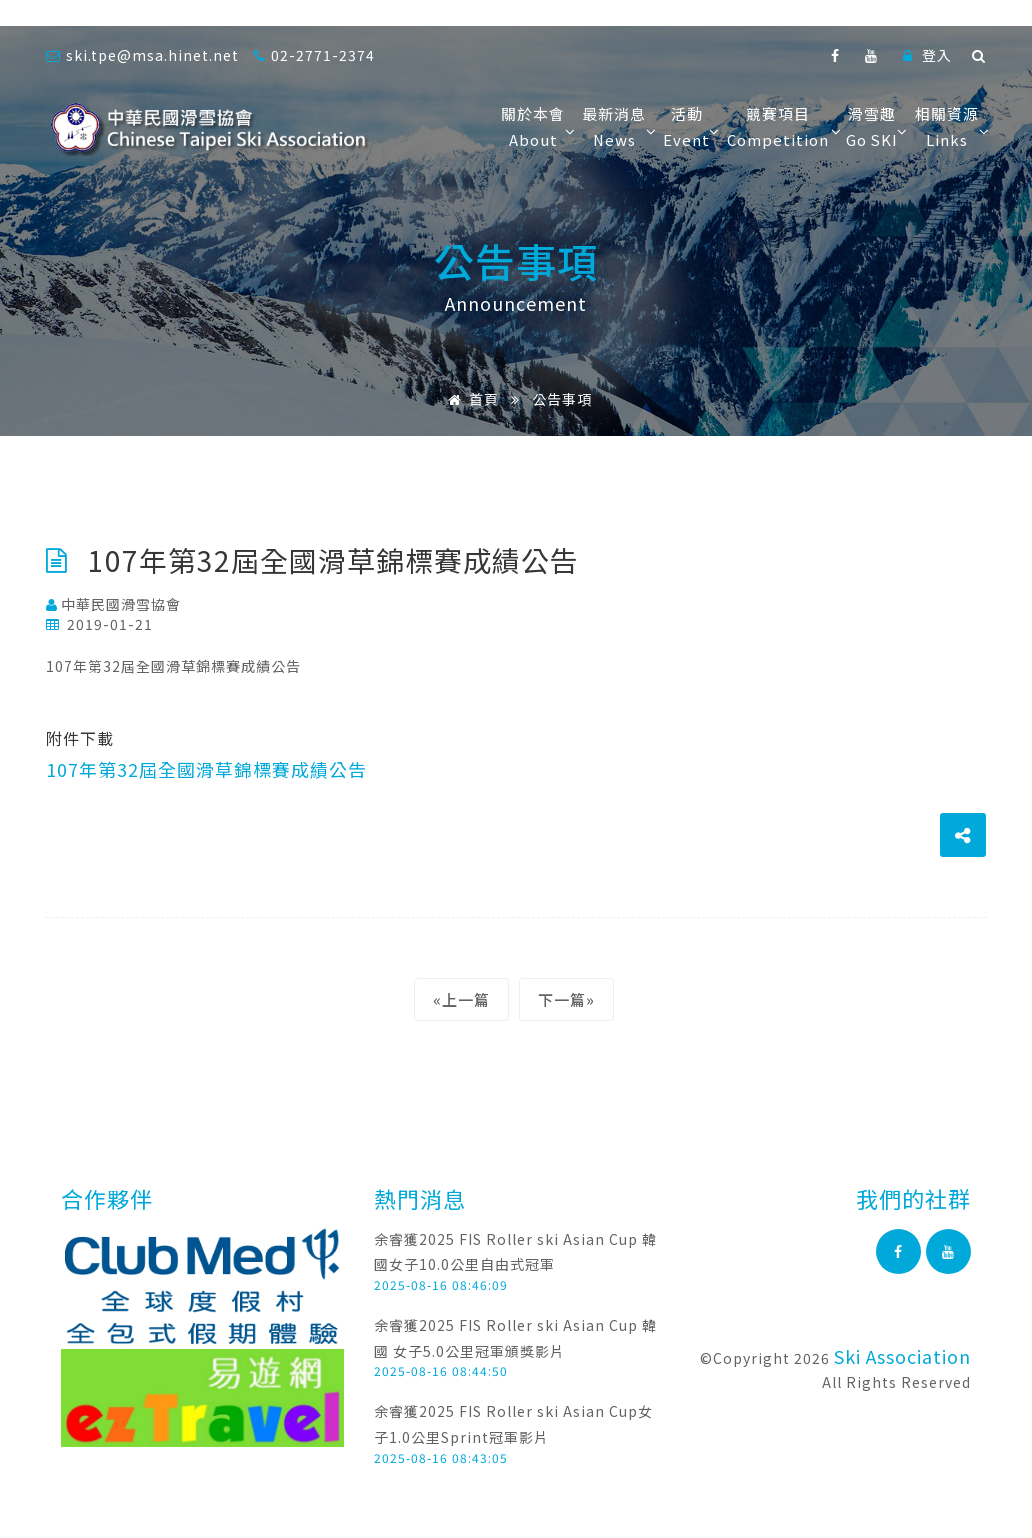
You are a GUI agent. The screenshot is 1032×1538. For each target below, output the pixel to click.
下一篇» (566, 999)
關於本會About (536, 126)
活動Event (690, 126)
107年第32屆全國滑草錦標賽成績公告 (206, 769)
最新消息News (617, 126)
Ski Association (902, 1356)
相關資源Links (950, 126)
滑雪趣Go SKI (875, 126)
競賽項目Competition (781, 126)
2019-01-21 (99, 624)
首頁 (470, 399)
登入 (927, 55)
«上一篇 (461, 999)
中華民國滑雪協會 (113, 604)
